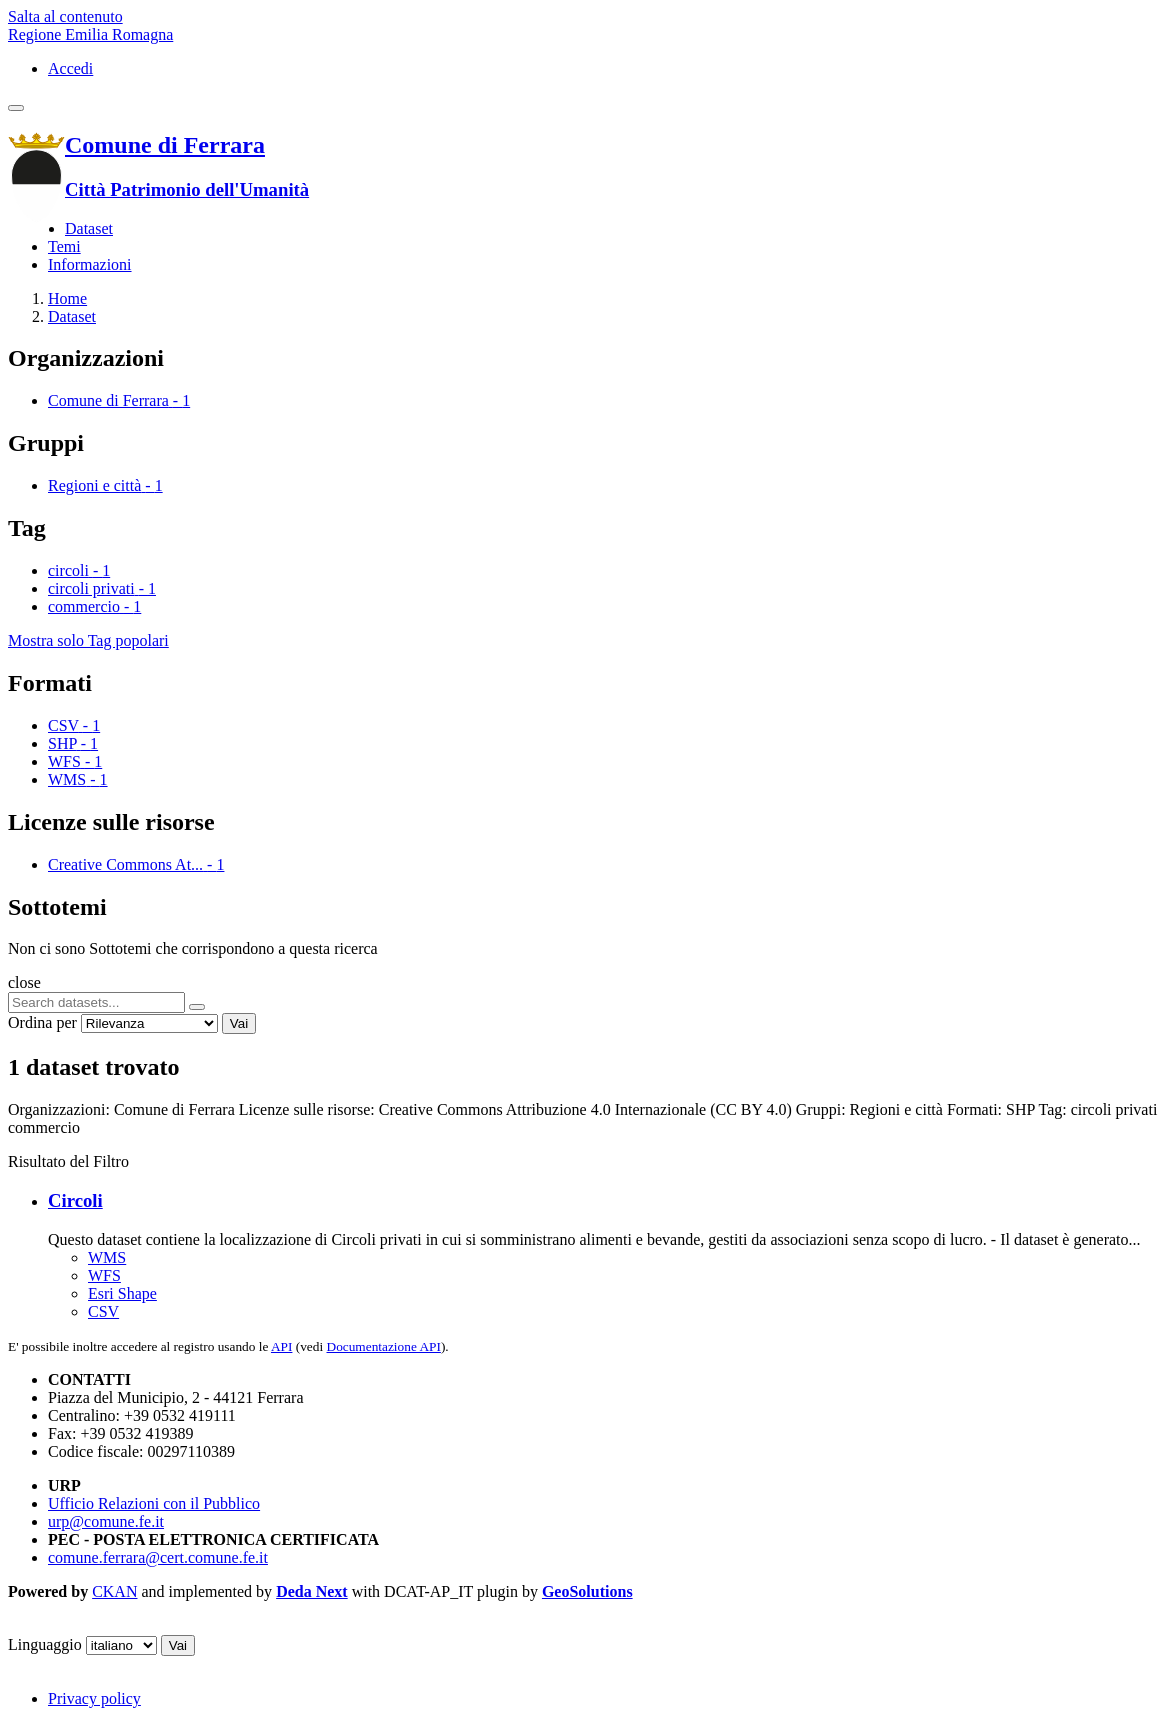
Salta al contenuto (65, 16)
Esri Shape (122, 1293)
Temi (64, 246)
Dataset (89, 228)
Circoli (75, 1200)
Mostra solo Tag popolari (88, 640)
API (281, 1346)
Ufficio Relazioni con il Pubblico (154, 1503)
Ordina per (42, 1022)
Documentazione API (384, 1346)
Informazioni (90, 264)
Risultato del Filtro (68, 1161)
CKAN (114, 1591)
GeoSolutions (587, 1591)
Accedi (70, 68)
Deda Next (312, 1591)
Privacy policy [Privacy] (94, 1698)
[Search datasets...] (96, 1002)
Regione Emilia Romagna (90, 34)
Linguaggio (45, 1644)
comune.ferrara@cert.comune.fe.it (158, 1557)
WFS (104, 1275)
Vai (239, 1023)
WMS (107, 1257)
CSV (103, 1311)
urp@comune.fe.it (106, 1521)
